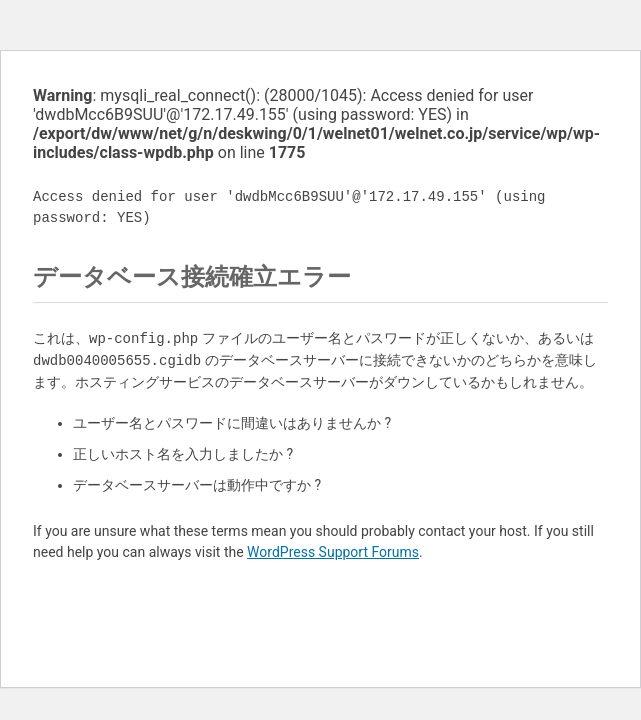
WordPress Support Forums (333, 552)
